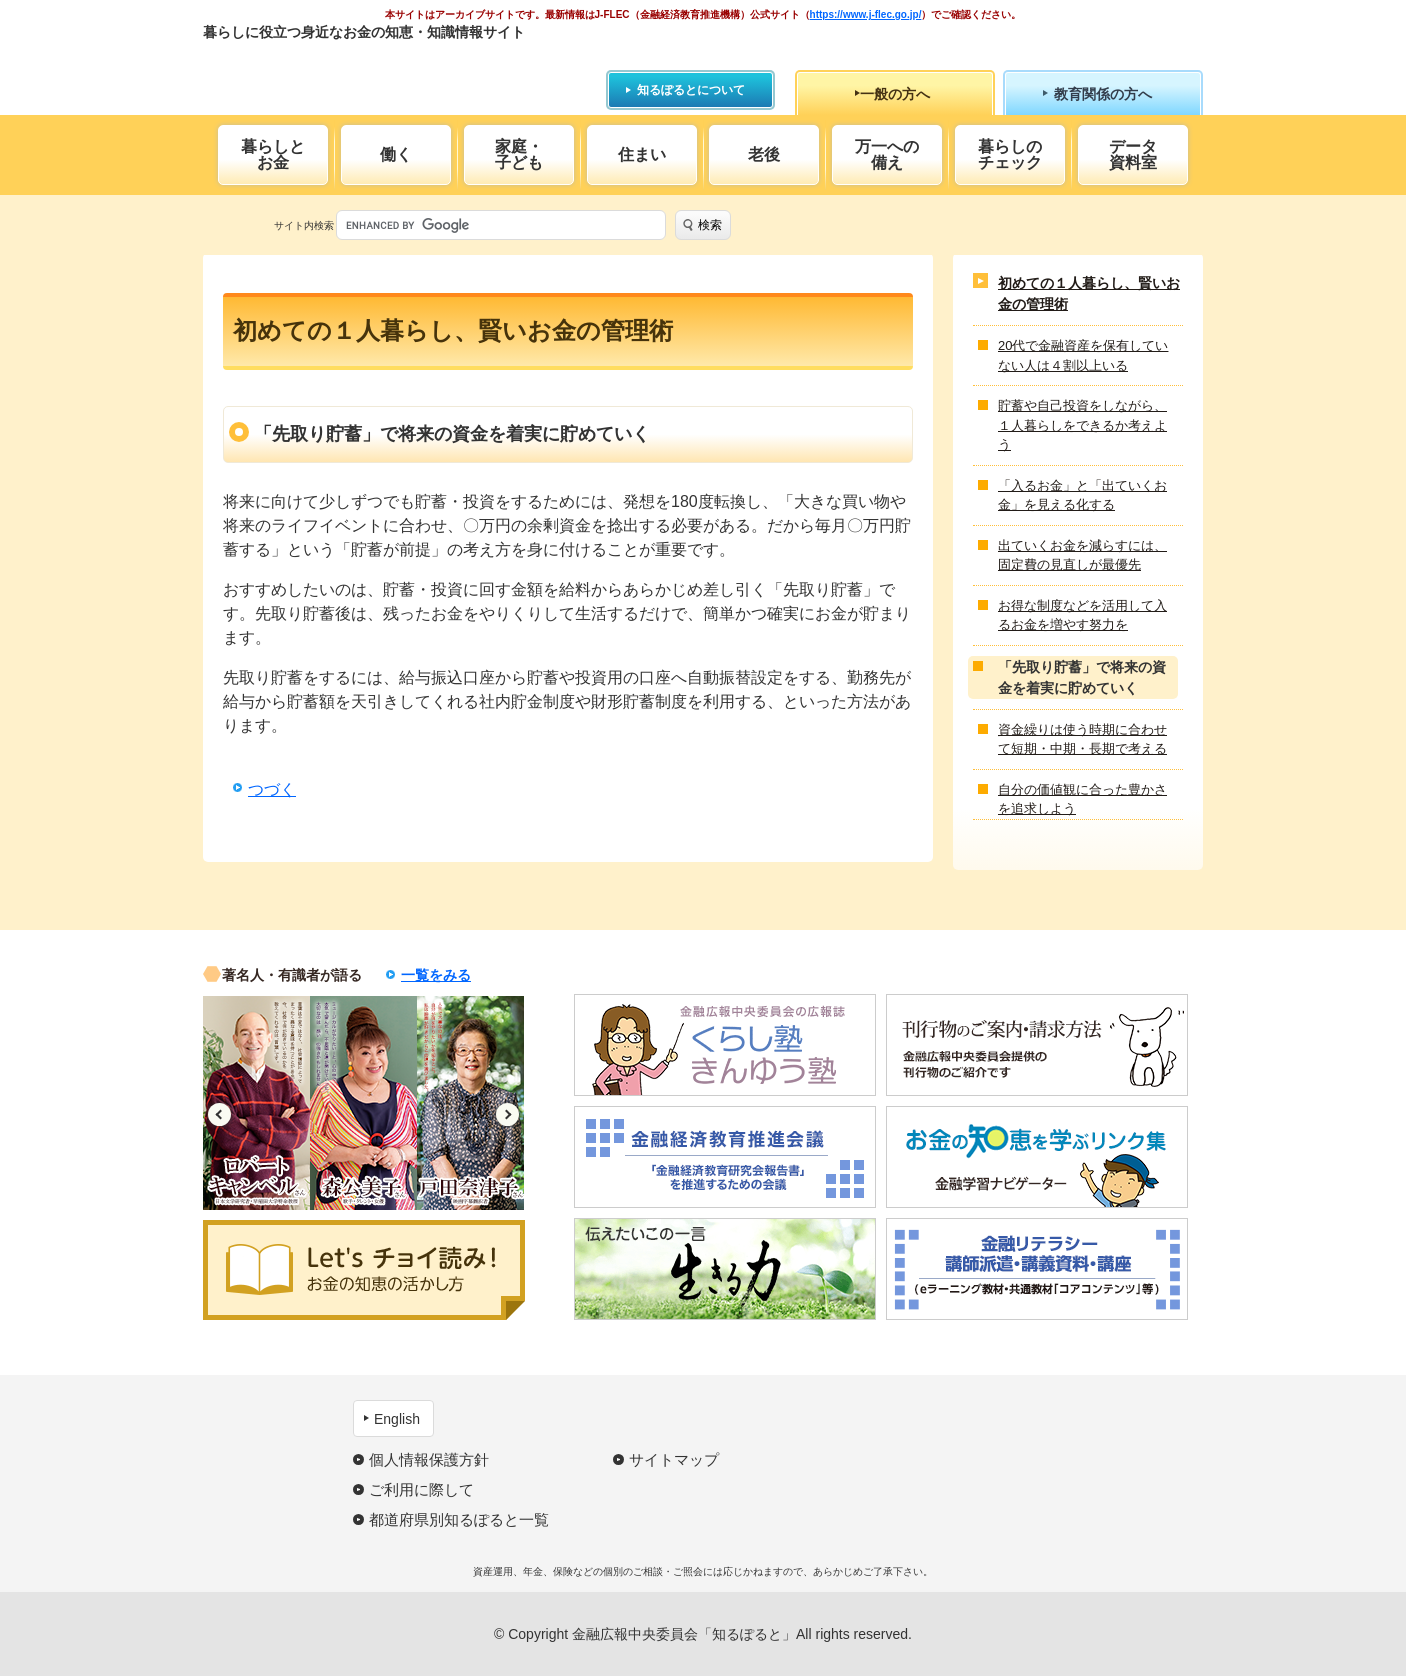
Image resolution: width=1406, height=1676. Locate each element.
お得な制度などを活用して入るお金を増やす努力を (1082, 615)
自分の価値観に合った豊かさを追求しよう (1082, 799)
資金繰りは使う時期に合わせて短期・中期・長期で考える (1082, 739)
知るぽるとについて (691, 90)
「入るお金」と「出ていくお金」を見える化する (1082, 495)
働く (396, 154)
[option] (256, 1103)
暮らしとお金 (273, 154)
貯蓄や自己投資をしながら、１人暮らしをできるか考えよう (1082, 425)
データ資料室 (1133, 154)
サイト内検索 (304, 225)
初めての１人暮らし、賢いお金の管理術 (1089, 293)
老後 (764, 154)
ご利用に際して (421, 1489)
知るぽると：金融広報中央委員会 (386, 67)
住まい (642, 154)
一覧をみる (436, 975)
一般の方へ (895, 94)
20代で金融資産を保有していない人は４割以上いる (1083, 355)
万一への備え (887, 154)
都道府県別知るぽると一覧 (459, 1519)
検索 (710, 225)
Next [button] (507, 1114)
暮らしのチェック (1010, 154)
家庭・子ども (519, 154)
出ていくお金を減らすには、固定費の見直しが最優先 (1082, 555)
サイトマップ (674, 1459)
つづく (272, 789)
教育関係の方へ (1103, 94)
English (397, 1419)
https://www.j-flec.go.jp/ (866, 14)
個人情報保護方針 (429, 1459)
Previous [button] (219, 1114)
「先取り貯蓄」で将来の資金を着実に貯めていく (1082, 677)
